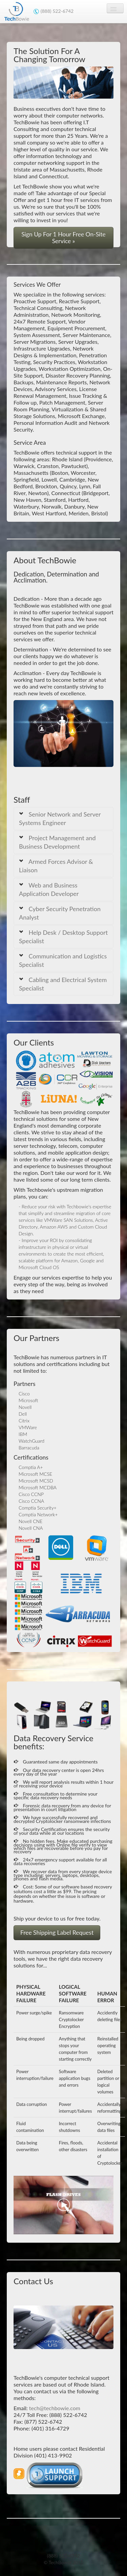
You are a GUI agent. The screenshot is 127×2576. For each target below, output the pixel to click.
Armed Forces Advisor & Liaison (56, 866)
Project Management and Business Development (57, 842)
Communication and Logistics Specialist (63, 960)
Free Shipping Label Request (56, 1932)
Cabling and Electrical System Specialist (63, 984)
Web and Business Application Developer (49, 889)
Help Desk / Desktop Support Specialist (63, 937)
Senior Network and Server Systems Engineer (60, 818)
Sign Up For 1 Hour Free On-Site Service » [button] (63, 237)
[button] (54, 2476)
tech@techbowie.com (54, 2408)
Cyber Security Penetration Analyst (60, 913)
